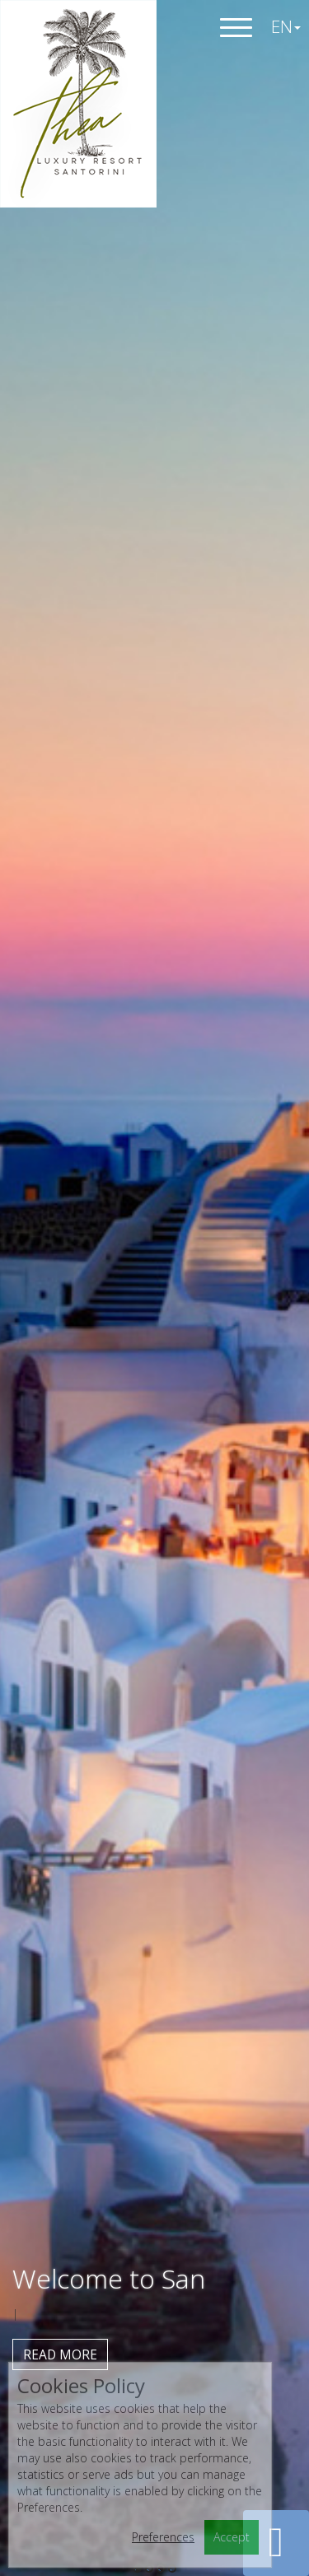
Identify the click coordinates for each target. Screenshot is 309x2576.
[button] (276, 2543)
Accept (231, 2537)
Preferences (163, 2537)
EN (286, 26)
